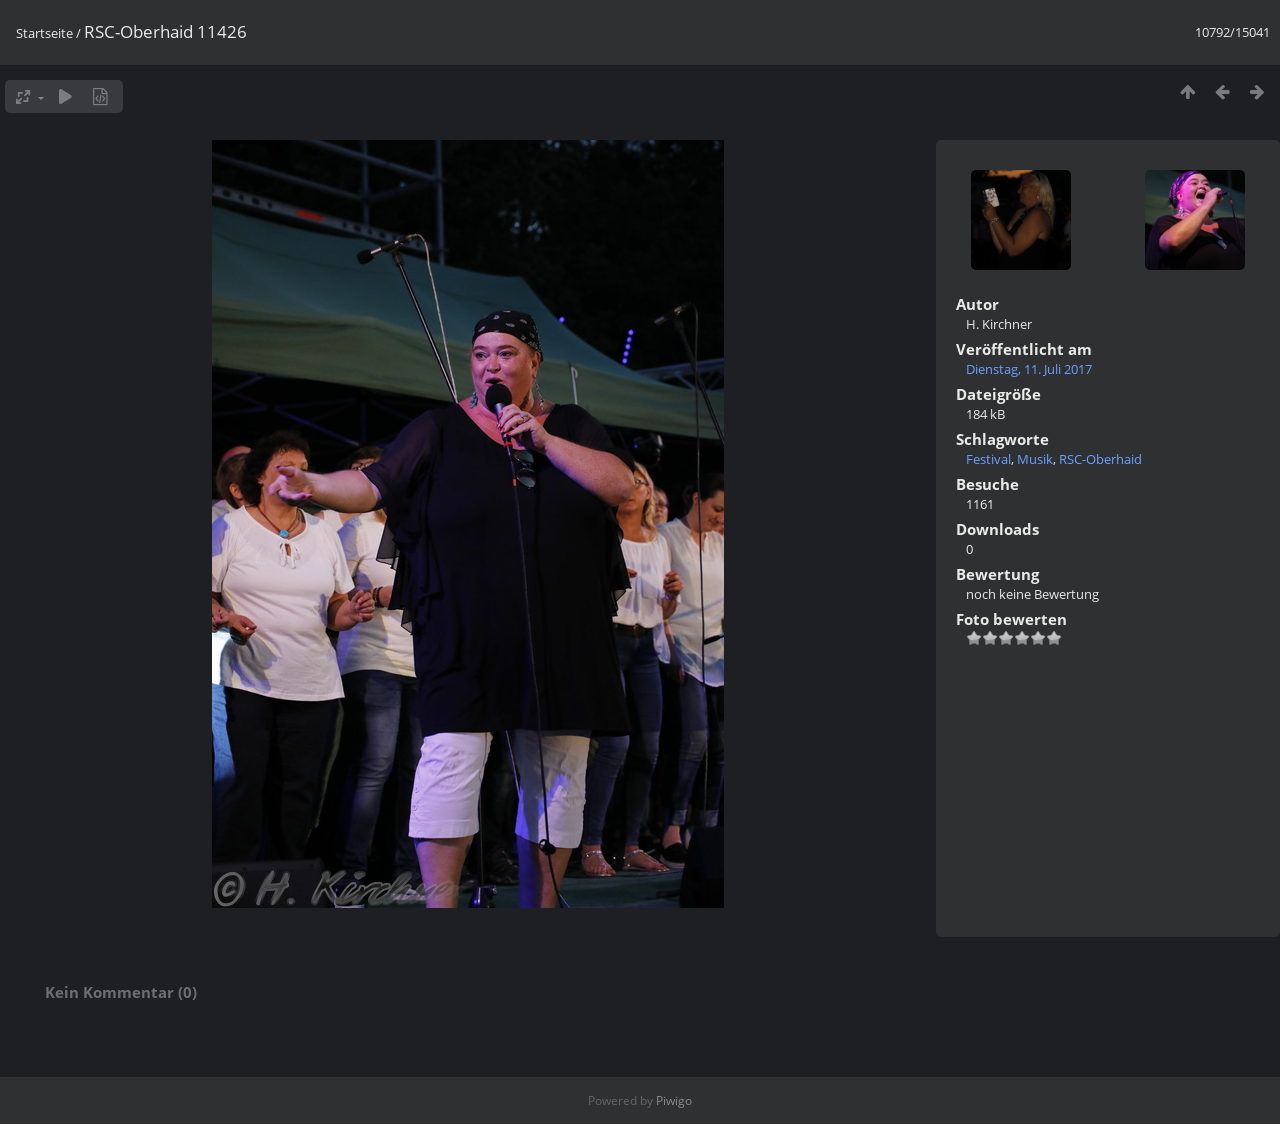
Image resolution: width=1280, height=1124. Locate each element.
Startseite (44, 33)
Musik (1035, 459)
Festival (988, 459)
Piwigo (674, 1100)
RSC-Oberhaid (1100, 459)
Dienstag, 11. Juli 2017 (1029, 369)
